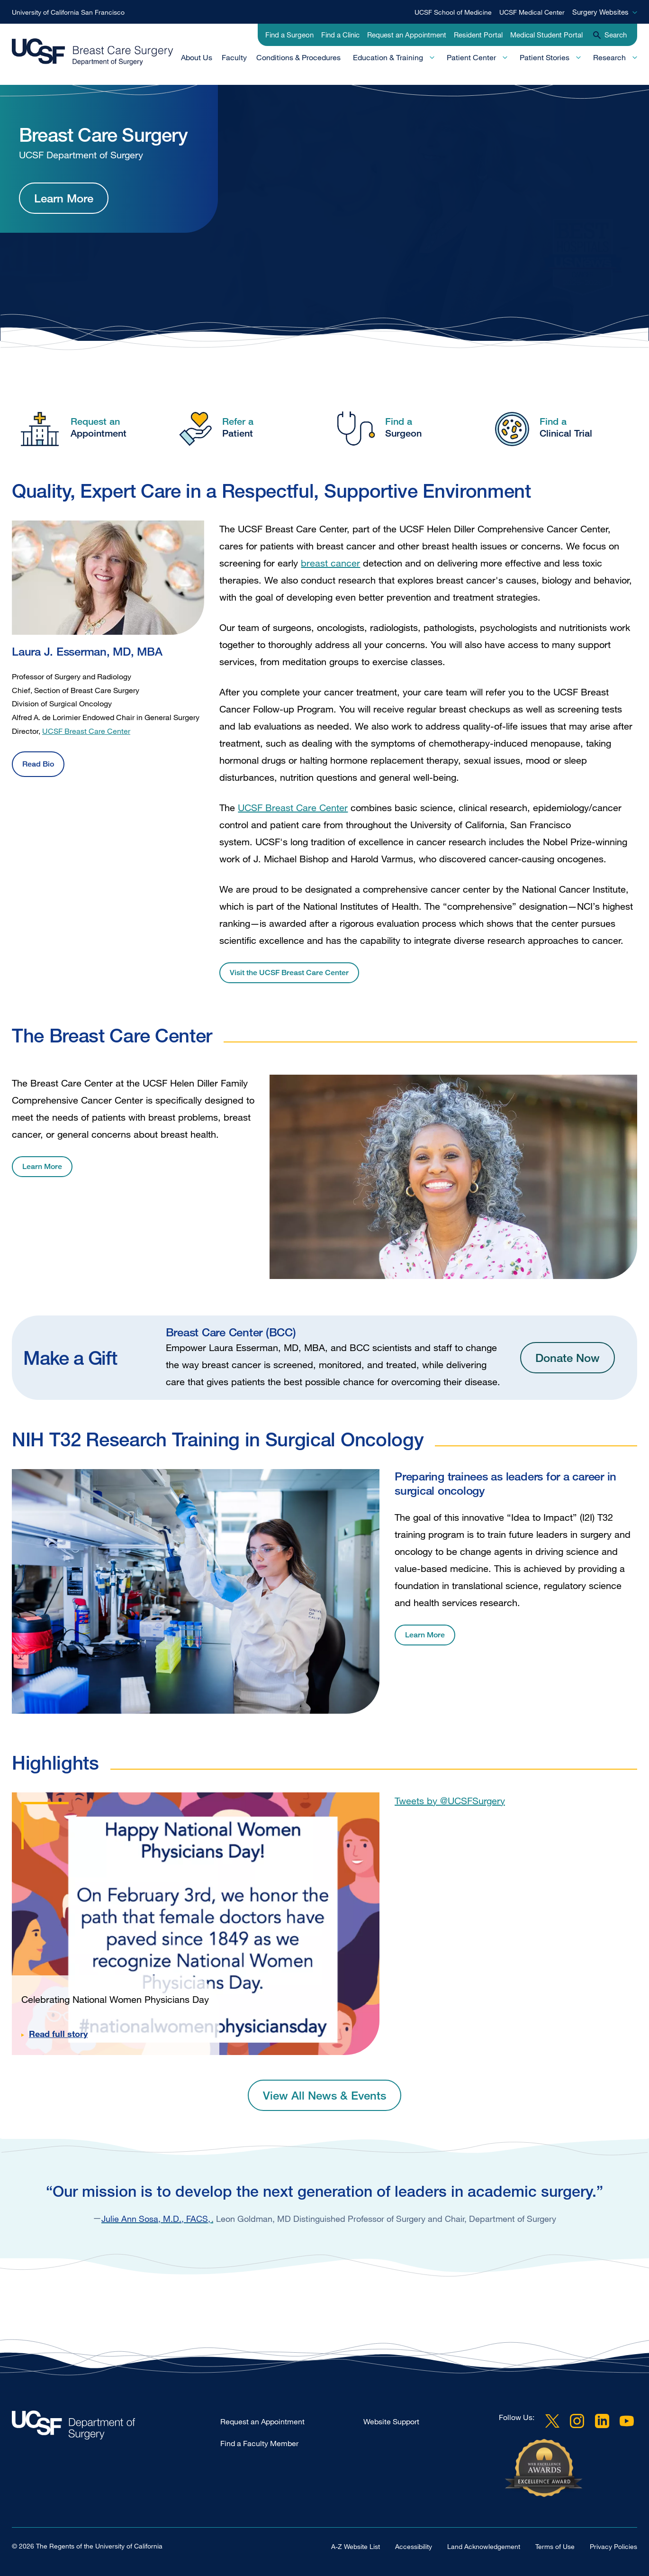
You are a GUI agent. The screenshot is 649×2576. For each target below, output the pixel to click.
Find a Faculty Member (259, 2443)
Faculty (234, 57)
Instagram (577, 2421)
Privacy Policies (613, 2546)
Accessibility (413, 2546)
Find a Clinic (340, 34)
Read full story (58, 2033)
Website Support (391, 2421)
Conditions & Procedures (298, 57)
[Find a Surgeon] (403, 427)
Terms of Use (555, 2546)
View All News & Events (324, 2095)
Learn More (63, 198)
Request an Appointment (406, 34)
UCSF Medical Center (532, 12)
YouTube (626, 2421)
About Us (196, 57)
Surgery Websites (600, 12)
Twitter (552, 2421)
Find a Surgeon (289, 34)
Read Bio (38, 763)
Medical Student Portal (546, 34)
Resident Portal (478, 34)
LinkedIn (602, 2421)
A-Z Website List (355, 2546)
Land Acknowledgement (483, 2546)
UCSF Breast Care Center (86, 731)
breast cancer (330, 562)
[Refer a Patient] (245, 427)
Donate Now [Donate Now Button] (567, 1357)
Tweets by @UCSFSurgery (450, 1800)
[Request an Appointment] (86, 427)
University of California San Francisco (68, 12)
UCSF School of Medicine (453, 12)
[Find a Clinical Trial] (562, 427)
